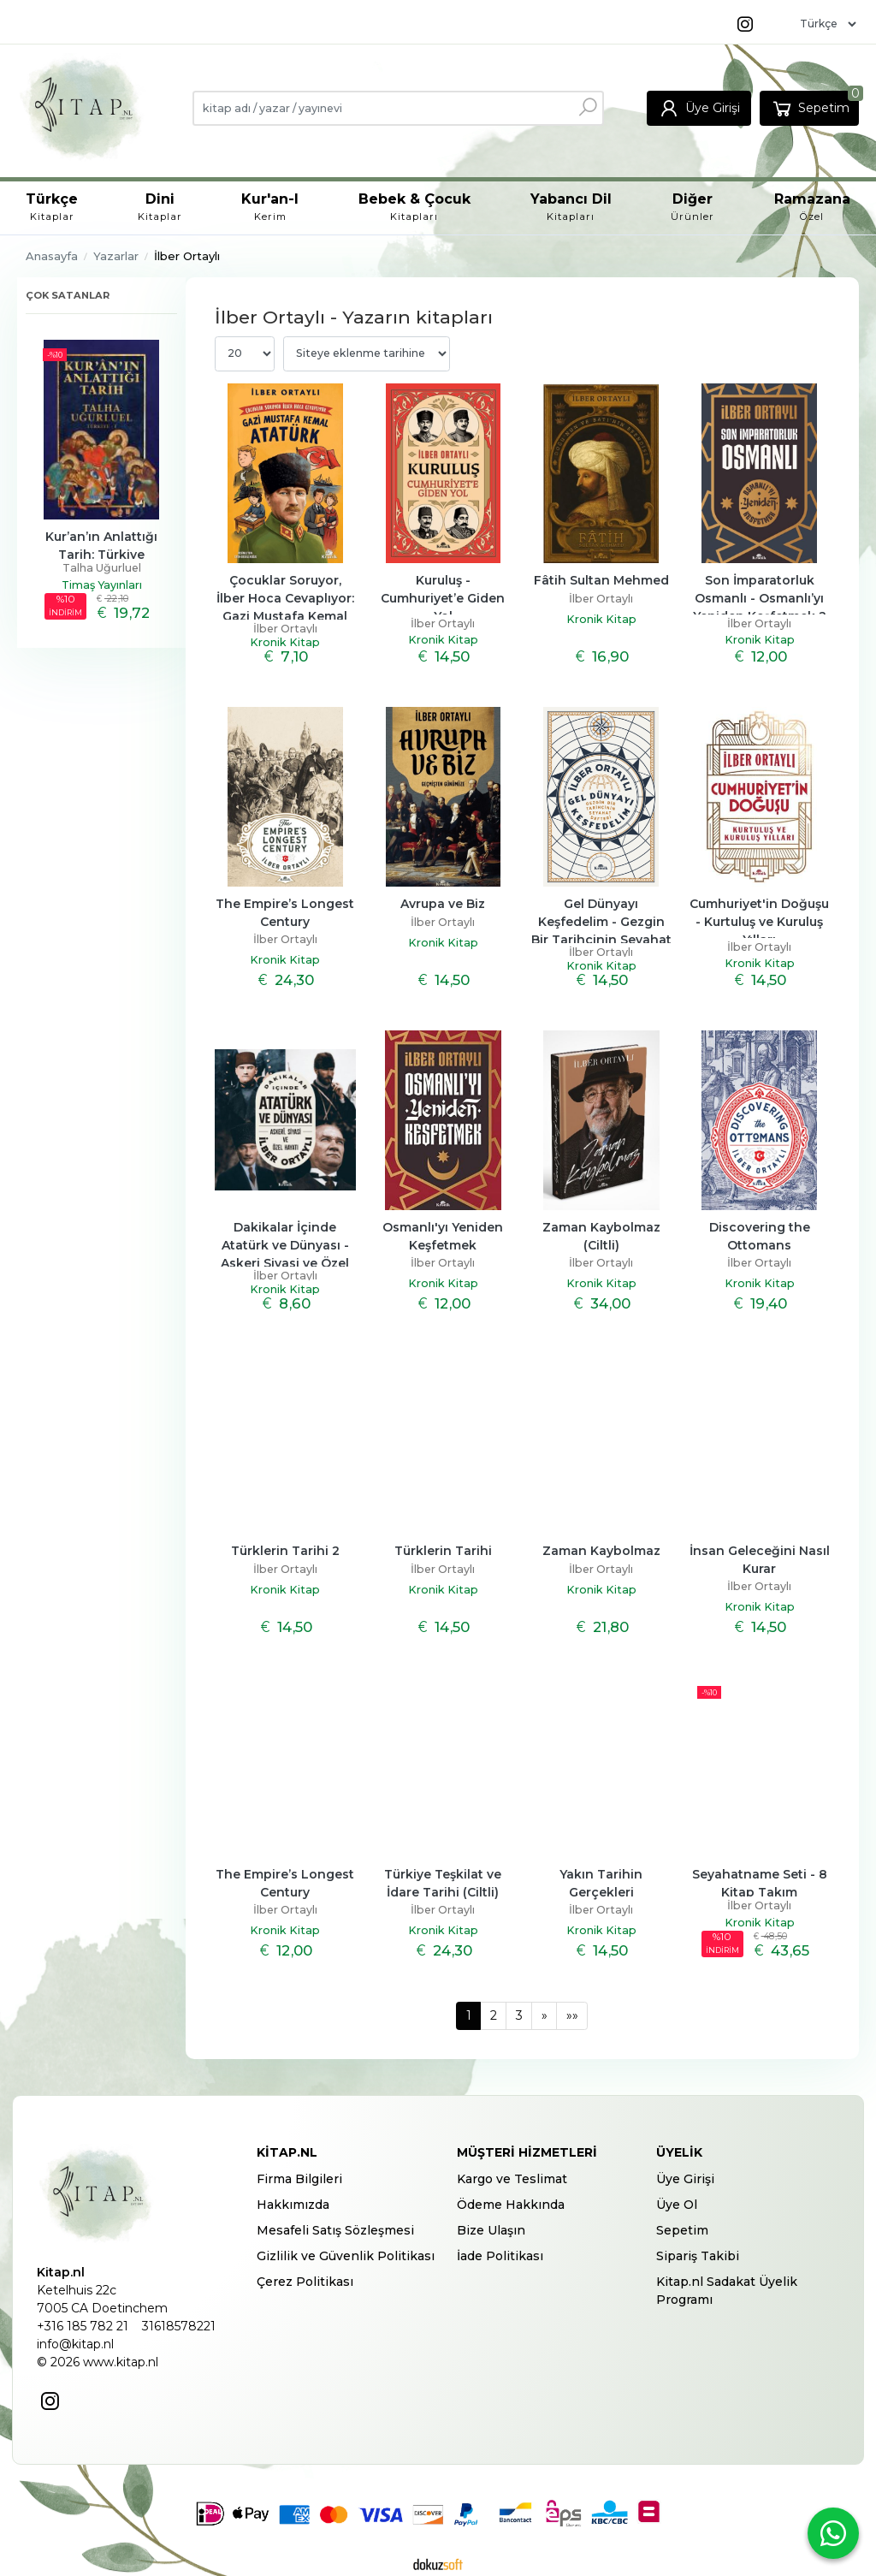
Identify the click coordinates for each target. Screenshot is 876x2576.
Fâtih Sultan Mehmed (601, 580)
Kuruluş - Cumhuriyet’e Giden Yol (444, 598)
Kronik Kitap (285, 642)
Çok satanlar (68, 295)
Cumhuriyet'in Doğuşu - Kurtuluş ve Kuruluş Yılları (761, 921)
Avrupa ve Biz (442, 903)
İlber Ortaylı (285, 628)
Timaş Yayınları (102, 585)
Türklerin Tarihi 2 (285, 1550)
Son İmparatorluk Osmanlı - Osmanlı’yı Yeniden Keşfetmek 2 (760, 598)
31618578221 (179, 2326)
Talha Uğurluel (101, 567)
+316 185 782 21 (82, 2326)
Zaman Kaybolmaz (601, 1550)
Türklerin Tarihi (443, 1550)
